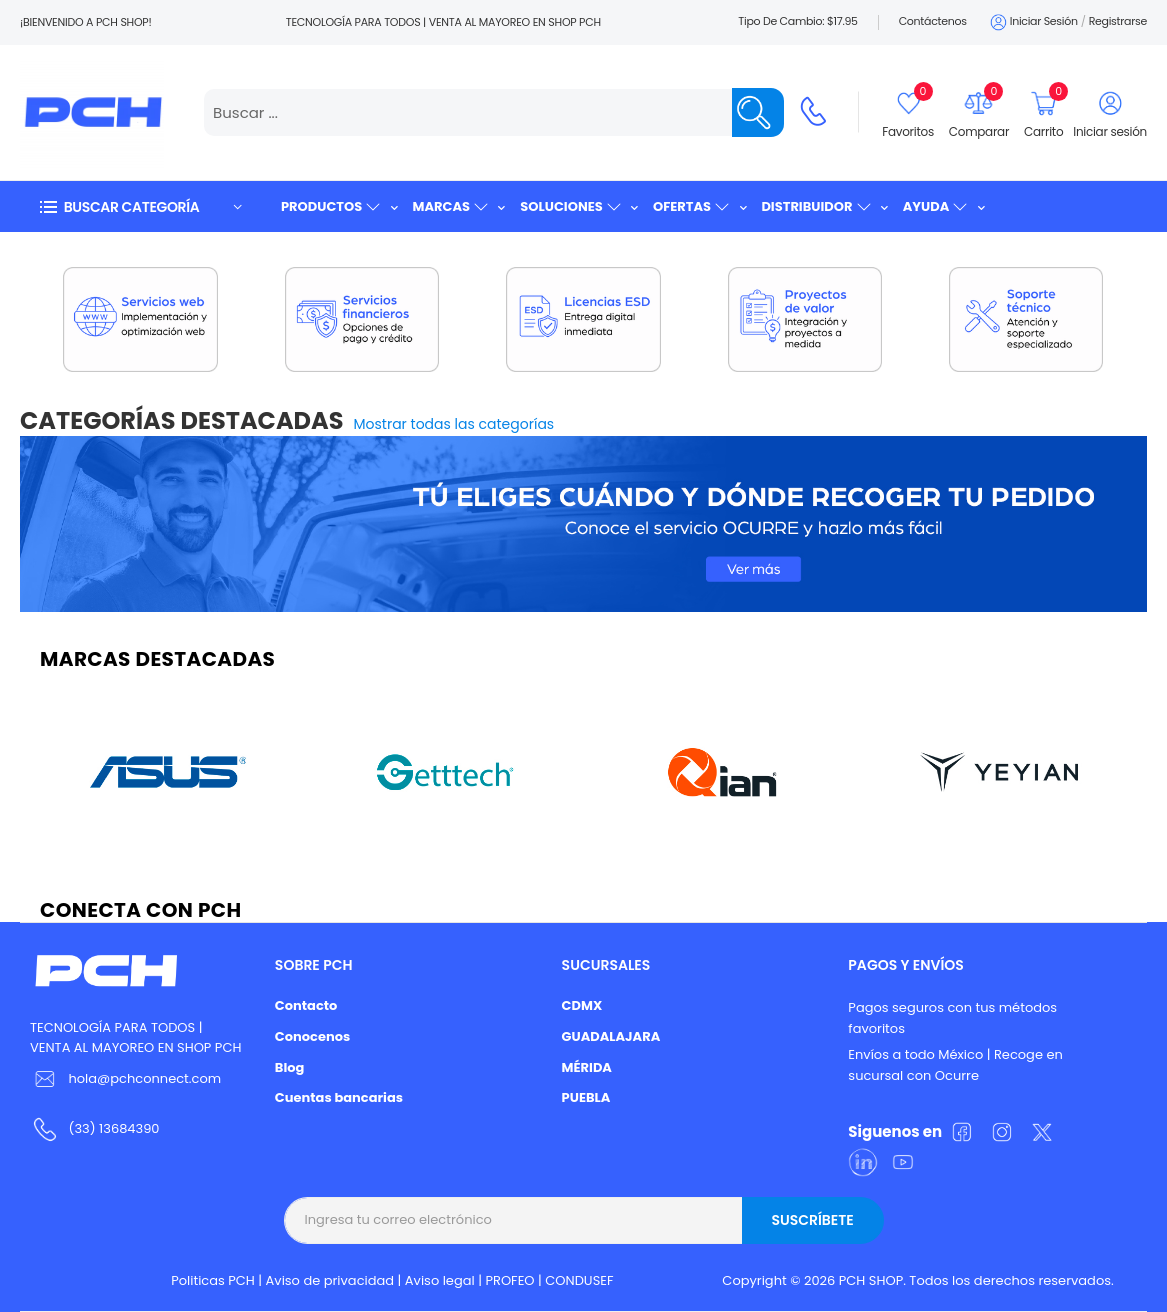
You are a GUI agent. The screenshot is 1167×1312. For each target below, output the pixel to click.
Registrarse (1118, 21)
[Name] (758, 112)
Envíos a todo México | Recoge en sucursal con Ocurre (955, 1065)
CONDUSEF (579, 1280)
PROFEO (509, 1280)
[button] (140, 206)
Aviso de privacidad (330, 1280)
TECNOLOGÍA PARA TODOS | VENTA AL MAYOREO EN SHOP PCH (135, 1038)
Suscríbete (812, 1220)
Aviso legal (440, 1280)
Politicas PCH (213, 1280)
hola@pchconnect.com (144, 1078)
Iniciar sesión (1032, 22)
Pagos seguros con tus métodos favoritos (952, 1018)
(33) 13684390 (113, 1128)
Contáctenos (933, 21)
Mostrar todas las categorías (454, 424)
